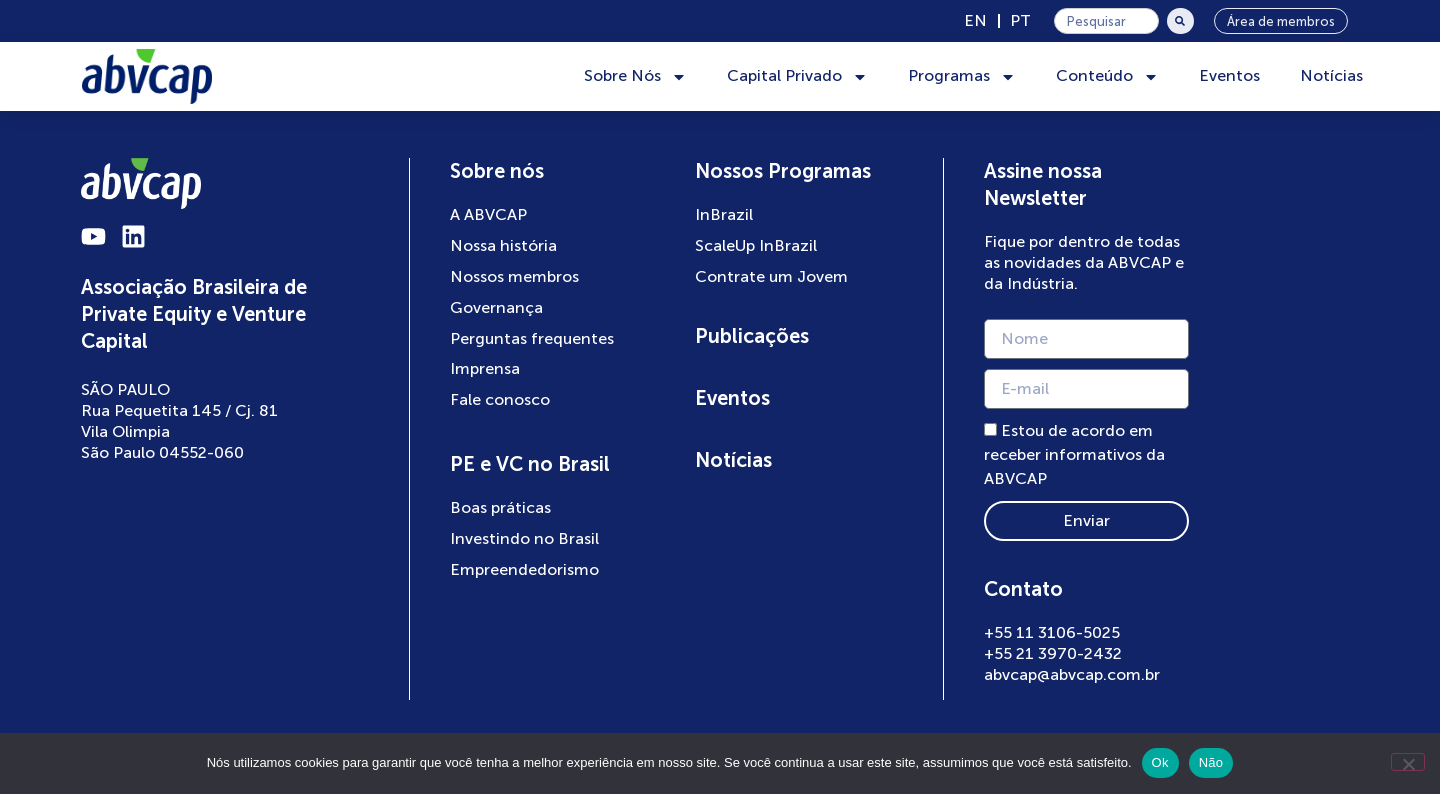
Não (1211, 762)
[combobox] (1106, 21)
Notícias (1331, 75)
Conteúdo (1107, 77)
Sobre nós (498, 171)
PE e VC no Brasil (531, 464)
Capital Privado (797, 77)
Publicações (752, 336)
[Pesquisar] (1180, 21)
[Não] (1408, 762)
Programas (962, 77)
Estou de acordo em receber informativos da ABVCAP (1075, 455)
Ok (1160, 762)
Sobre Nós (635, 77)
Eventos (1229, 75)
